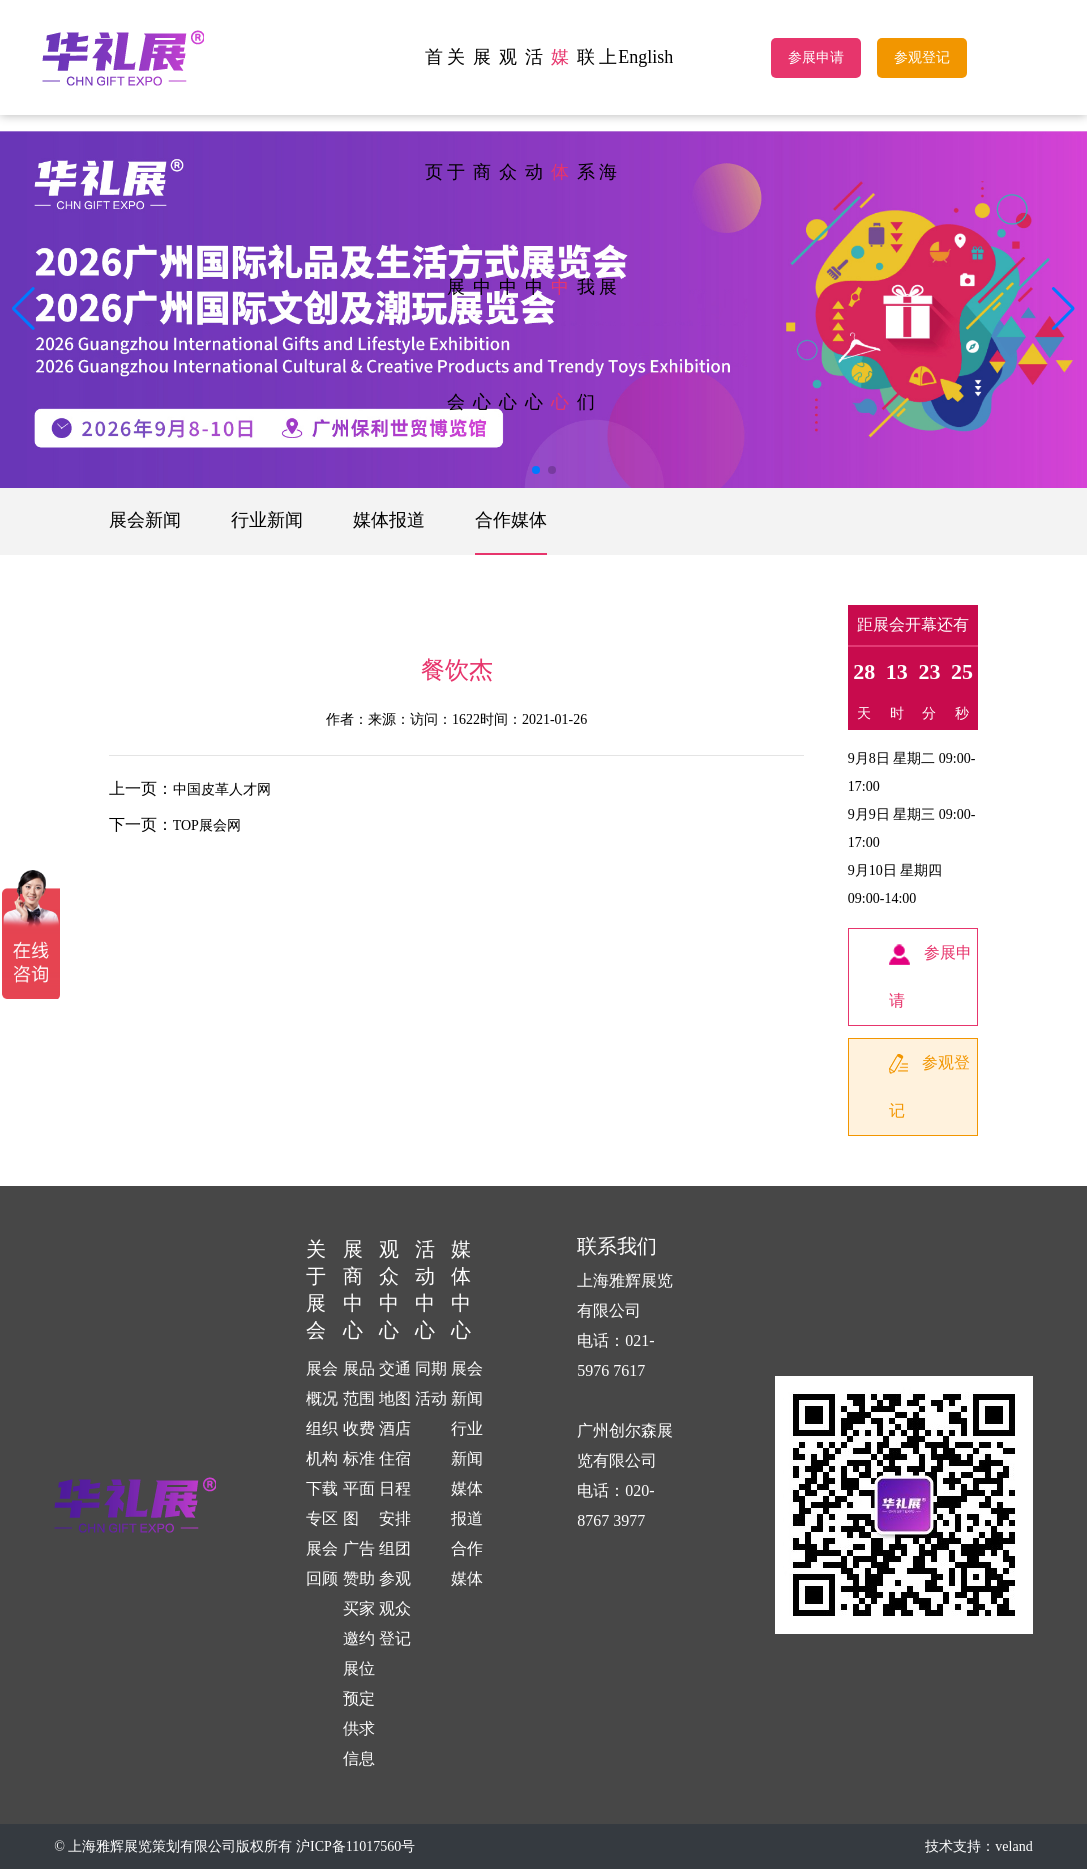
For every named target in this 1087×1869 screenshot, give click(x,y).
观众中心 (508, 229)
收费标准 (359, 1443)
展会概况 (322, 1383)
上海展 (608, 172)
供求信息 (359, 1743)
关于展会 (456, 229)
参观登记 (922, 57)
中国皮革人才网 (222, 789)
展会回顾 (322, 1563)
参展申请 (816, 57)
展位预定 (359, 1683)
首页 (434, 114)
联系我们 (586, 229)
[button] (1063, 309)
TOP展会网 (207, 825)
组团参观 (395, 1563)
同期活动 (431, 1383)
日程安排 (395, 1503)
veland (1013, 1846)
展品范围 (359, 1383)
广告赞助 (359, 1563)
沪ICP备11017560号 (355, 1846)
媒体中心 (560, 229)
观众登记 (395, 1623)
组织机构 (322, 1443)
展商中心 (482, 229)
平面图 (359, 1503)
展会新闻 (145, 520)
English (645, 57)
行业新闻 (267, 520)
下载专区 (322, 1503)
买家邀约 (359, 1623)
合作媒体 (511, 520)
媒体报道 (389, 520)
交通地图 (395, 1383)
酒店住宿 (395, 1443)
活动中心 (534, 229)
